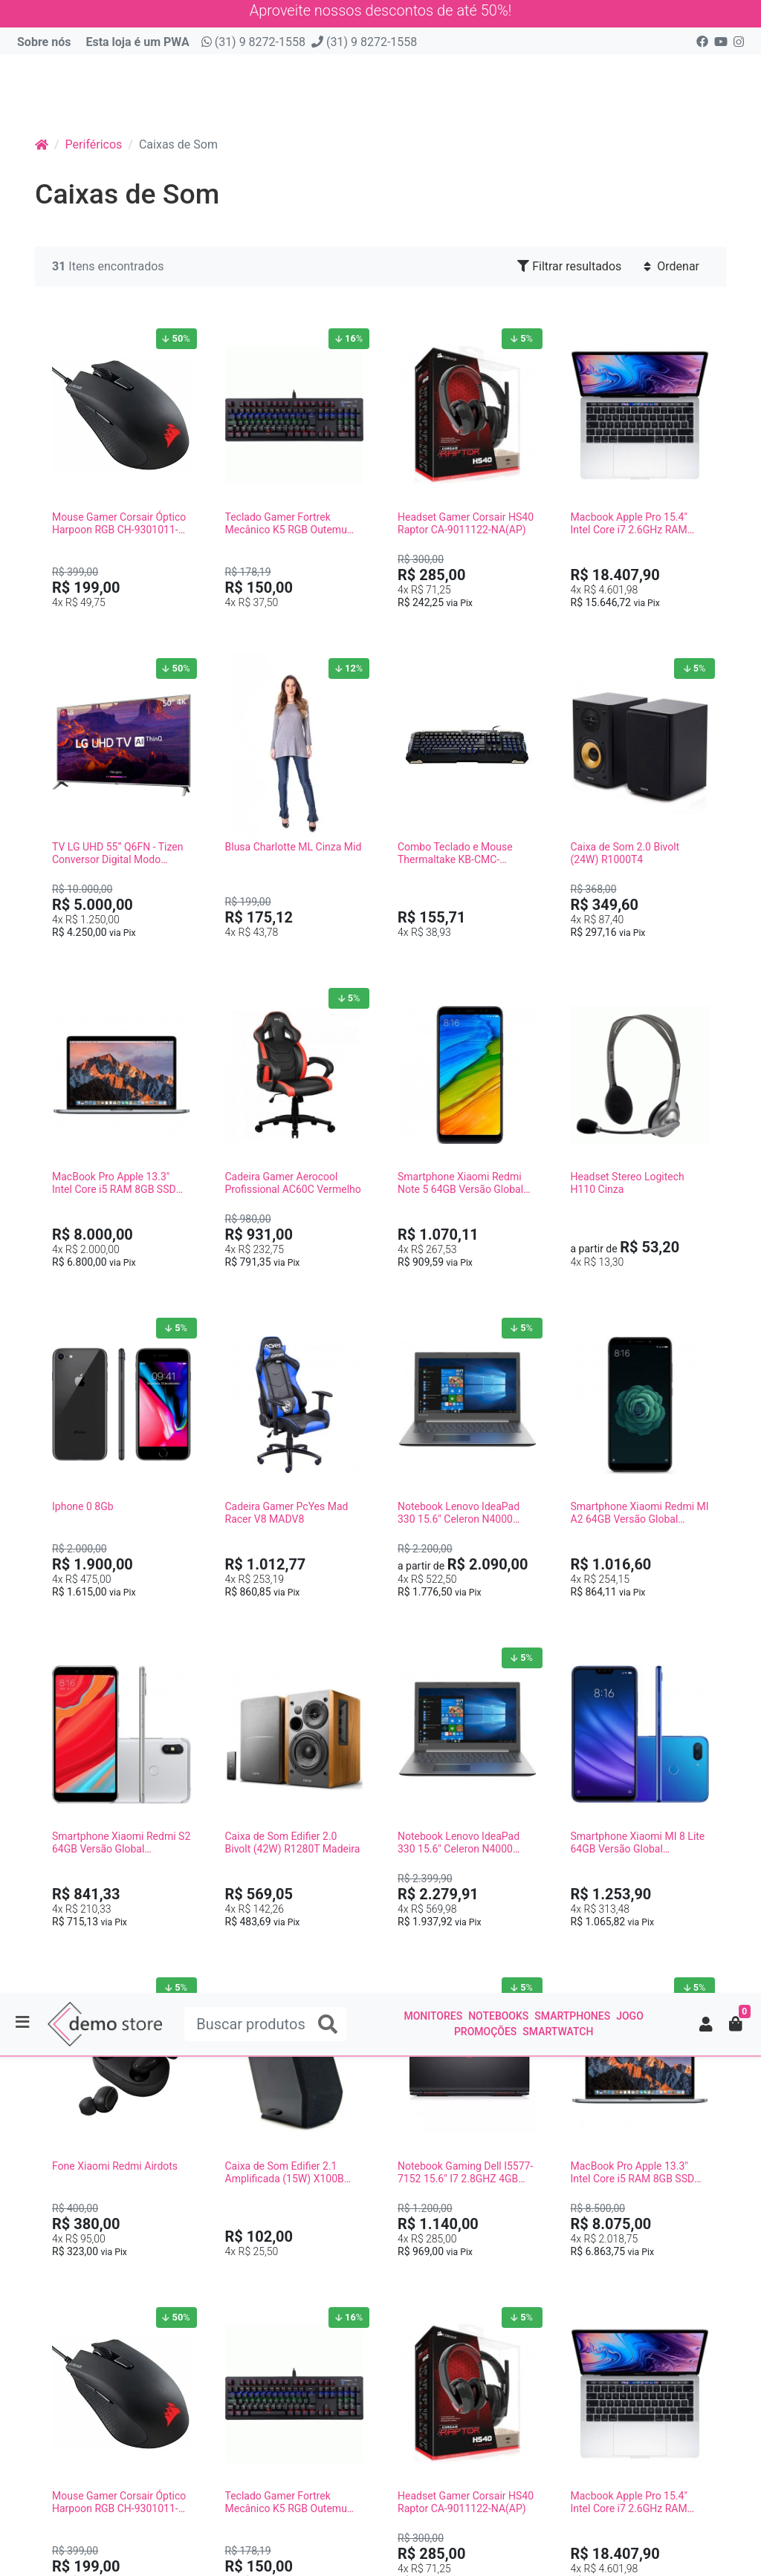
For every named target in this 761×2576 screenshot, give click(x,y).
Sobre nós (44, 29)
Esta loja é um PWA (137, 29)
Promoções (485, 79)
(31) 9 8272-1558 (253, 29)
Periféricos (94, 131)
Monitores (433, 64)
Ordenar (671, 253)
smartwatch (557, 79)
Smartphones (572, 64)
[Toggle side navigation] (24, 71)
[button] (706, 72)
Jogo (630, 64)
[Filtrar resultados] (739, 1274)
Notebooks (498, 64)
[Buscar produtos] (265, 72)
